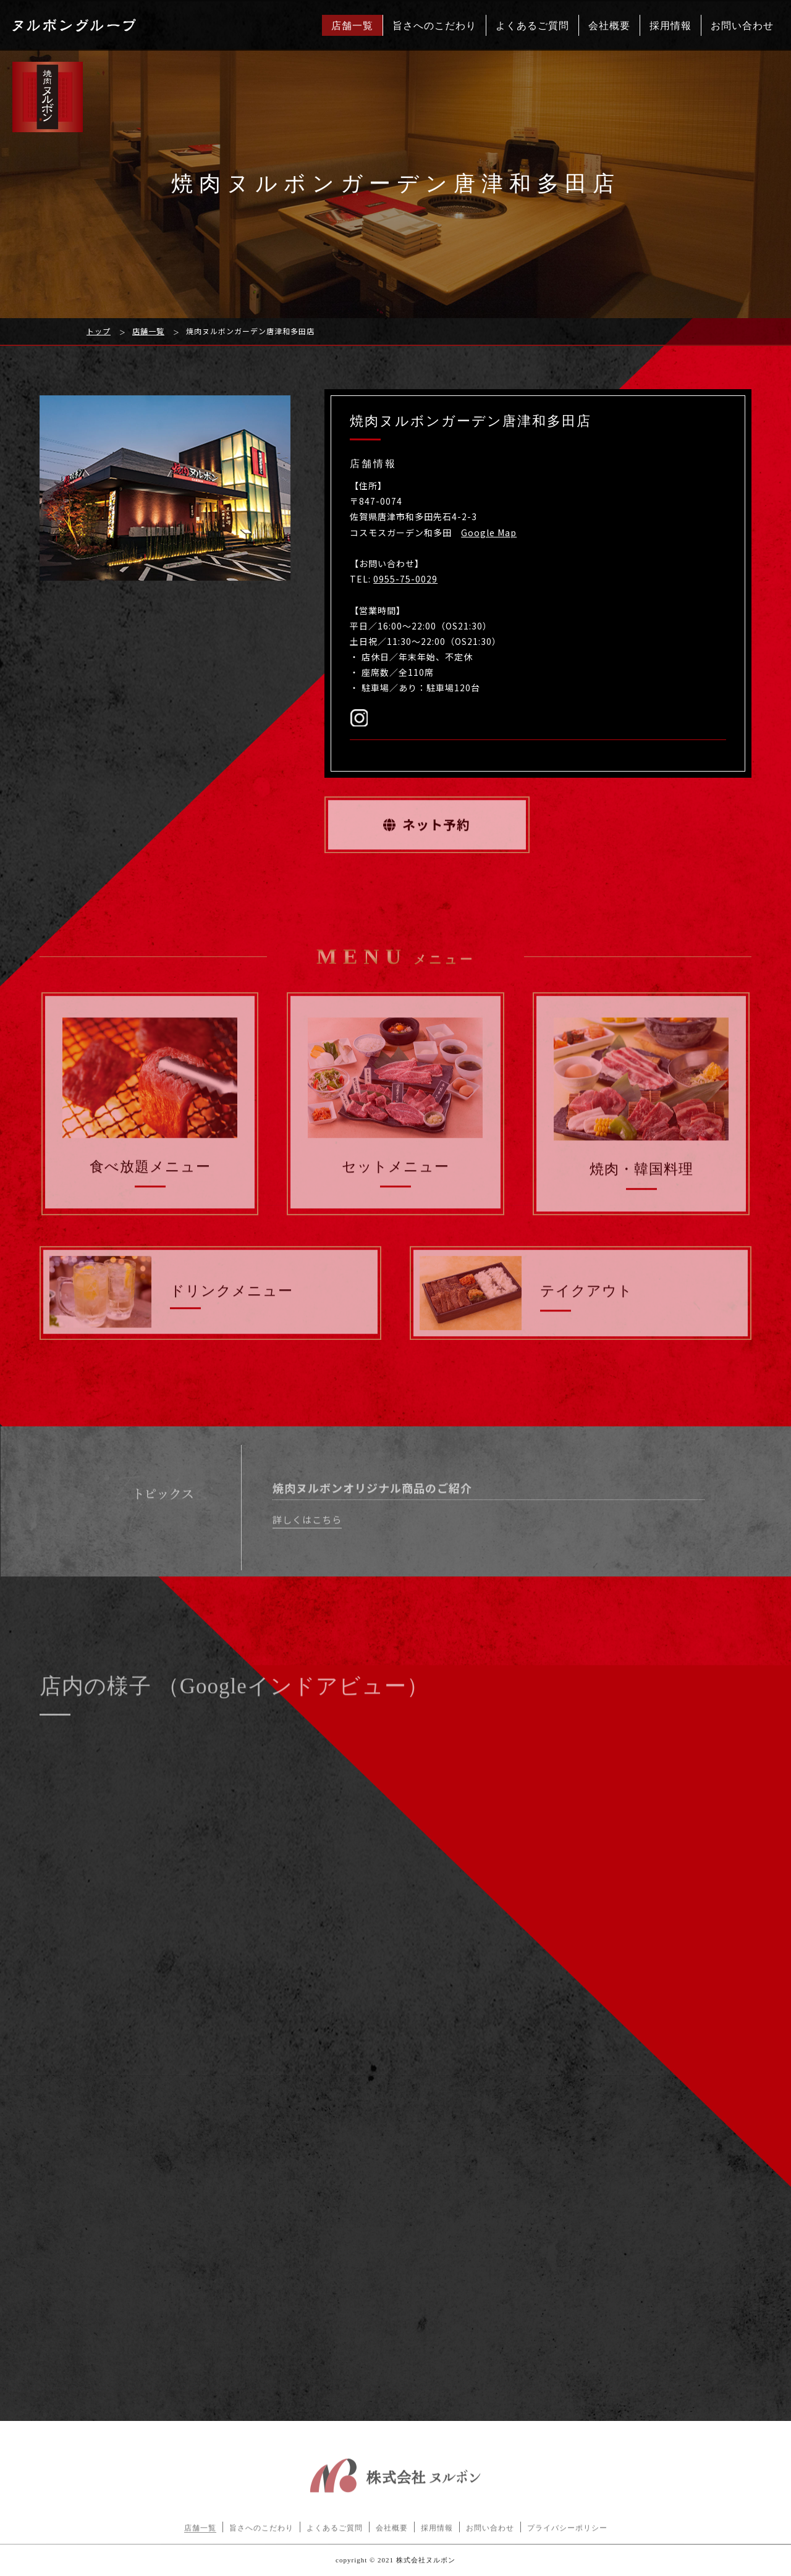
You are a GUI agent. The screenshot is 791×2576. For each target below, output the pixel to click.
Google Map (489, 532)
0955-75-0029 (405, 579)
